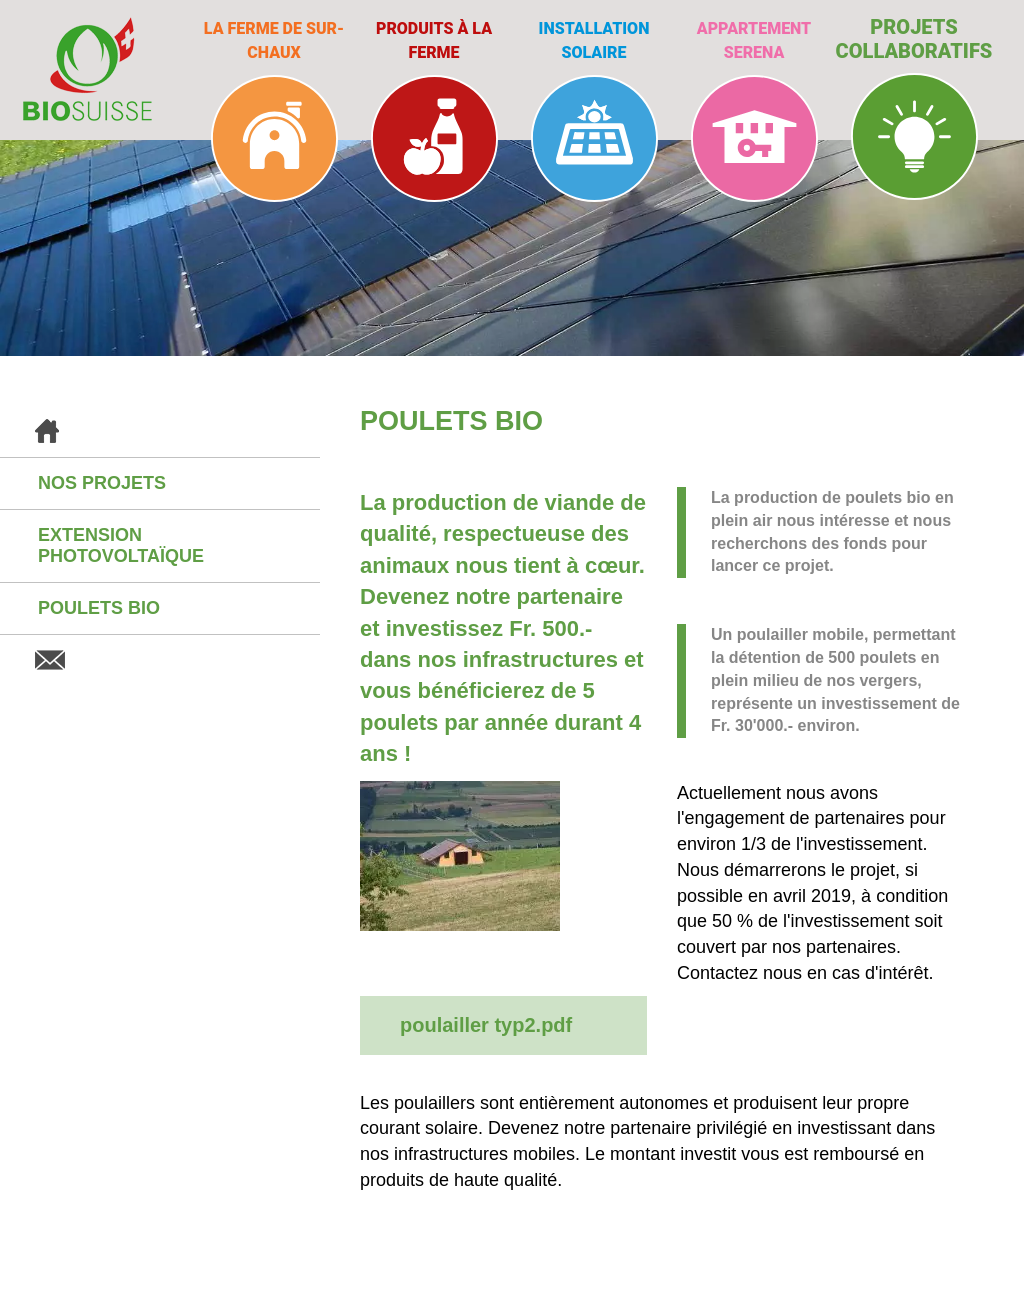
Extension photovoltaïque (121, 545)
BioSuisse (87, 69)
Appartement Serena (754, 40)
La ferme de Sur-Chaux (274, 40)
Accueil (160, 432)
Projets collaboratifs (914, 39)
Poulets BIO (99, 608)
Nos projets (102, 483)
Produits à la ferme (434, 40)
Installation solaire (594, 40)
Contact (160, 660)
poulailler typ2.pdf (486, 1025)
